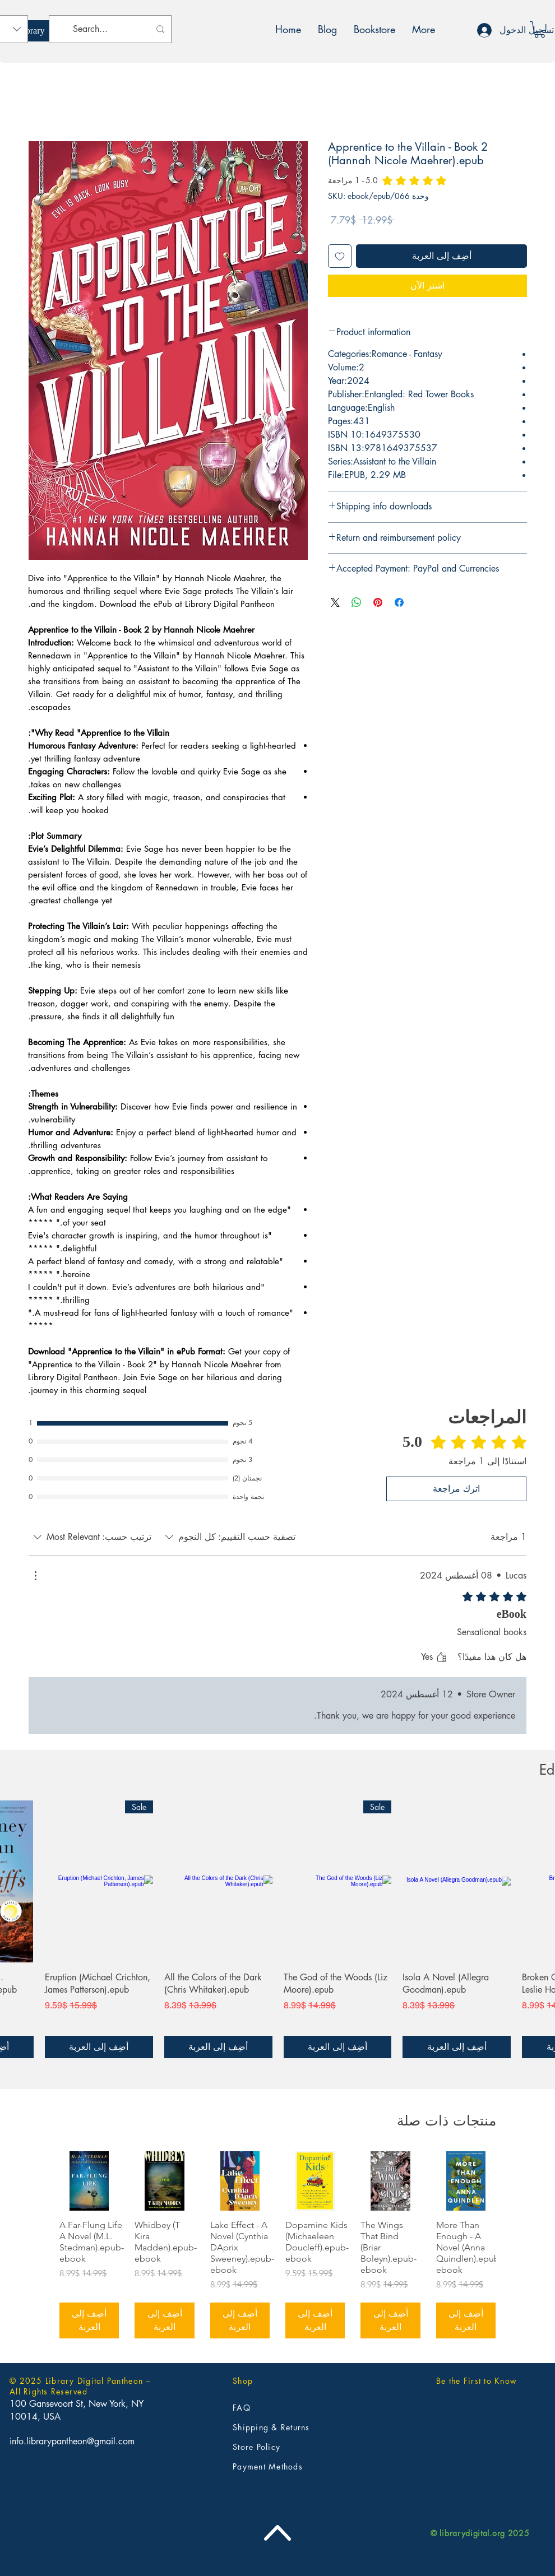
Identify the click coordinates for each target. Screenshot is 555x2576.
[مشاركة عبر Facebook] (399, 602)
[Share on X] (335, 602)
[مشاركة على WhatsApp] (356, 602)
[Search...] (111, 29)
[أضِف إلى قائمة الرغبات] (339, 256)
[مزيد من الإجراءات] (35, 1575)
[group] (277, 2245)
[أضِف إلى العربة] (457, 2047)
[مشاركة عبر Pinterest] (378, 602)
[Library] (31, 30)
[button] (539, 29)
